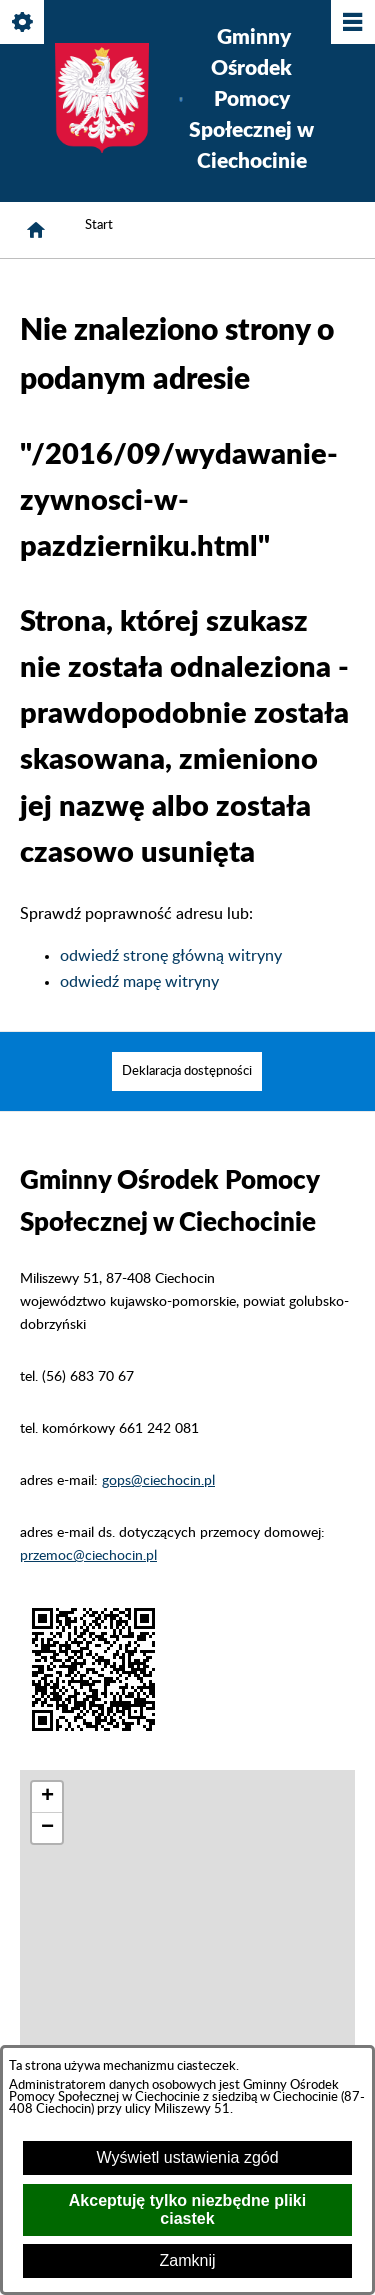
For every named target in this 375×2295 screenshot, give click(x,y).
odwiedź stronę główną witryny (171, 956)
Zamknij (187, 2260)
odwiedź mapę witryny (139, 982)
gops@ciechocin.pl (158, 1480)
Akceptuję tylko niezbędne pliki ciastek (187, 2209)
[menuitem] (187, 1071)
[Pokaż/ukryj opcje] (23, 23)
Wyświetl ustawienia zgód (187, 2157)
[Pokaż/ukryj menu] (351, 23)
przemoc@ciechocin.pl (88, 1555)
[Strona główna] (36, 230)
